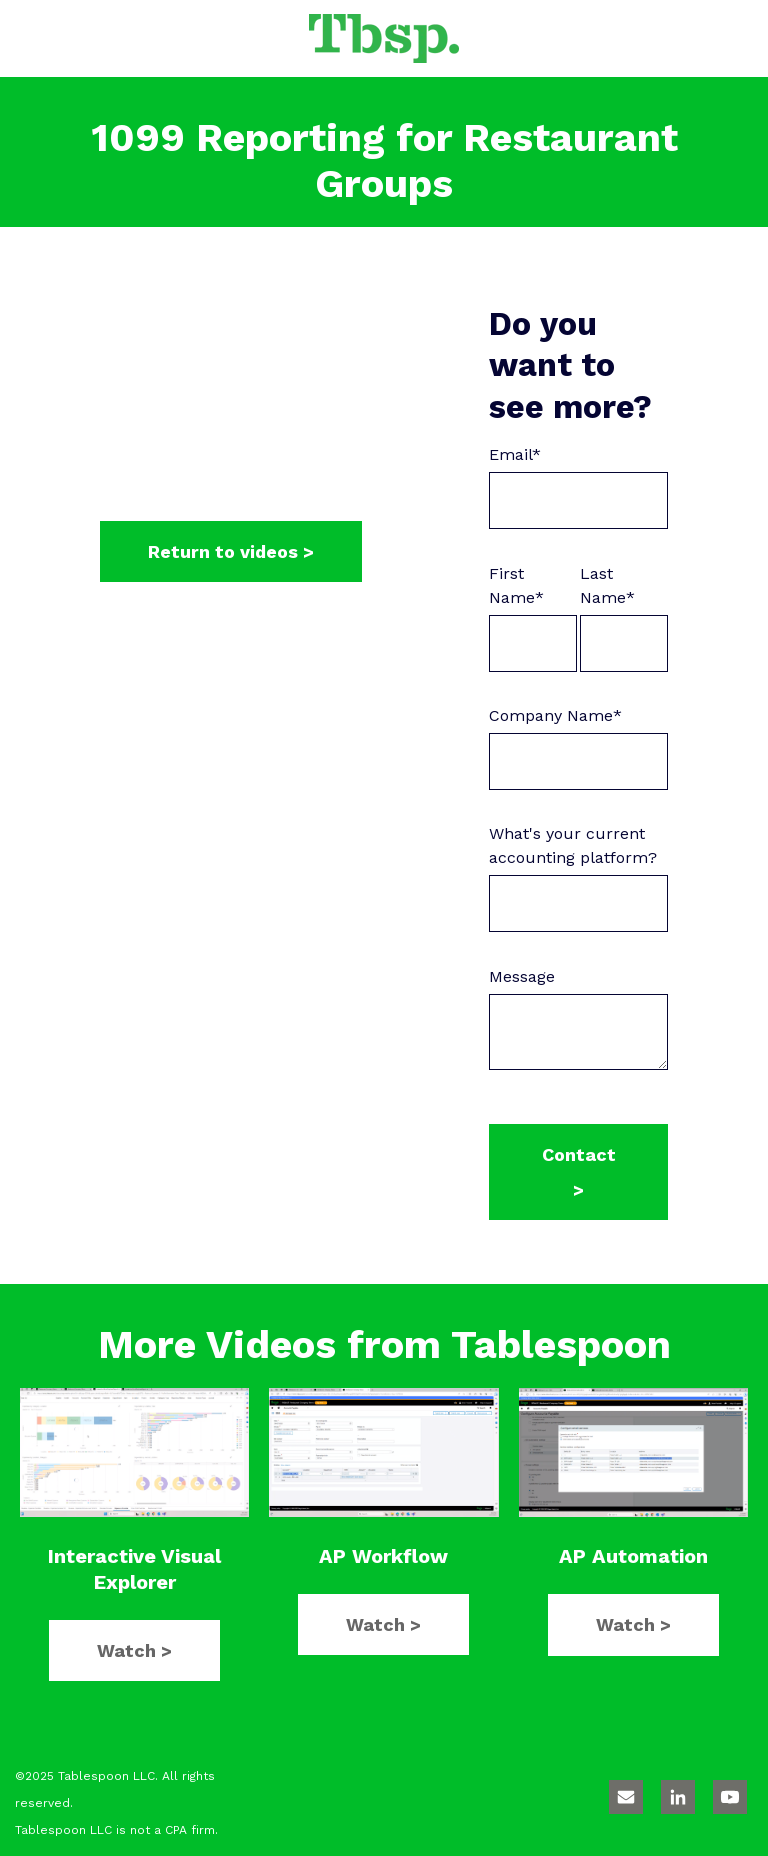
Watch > (134, 1650)
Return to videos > (231, 551)
